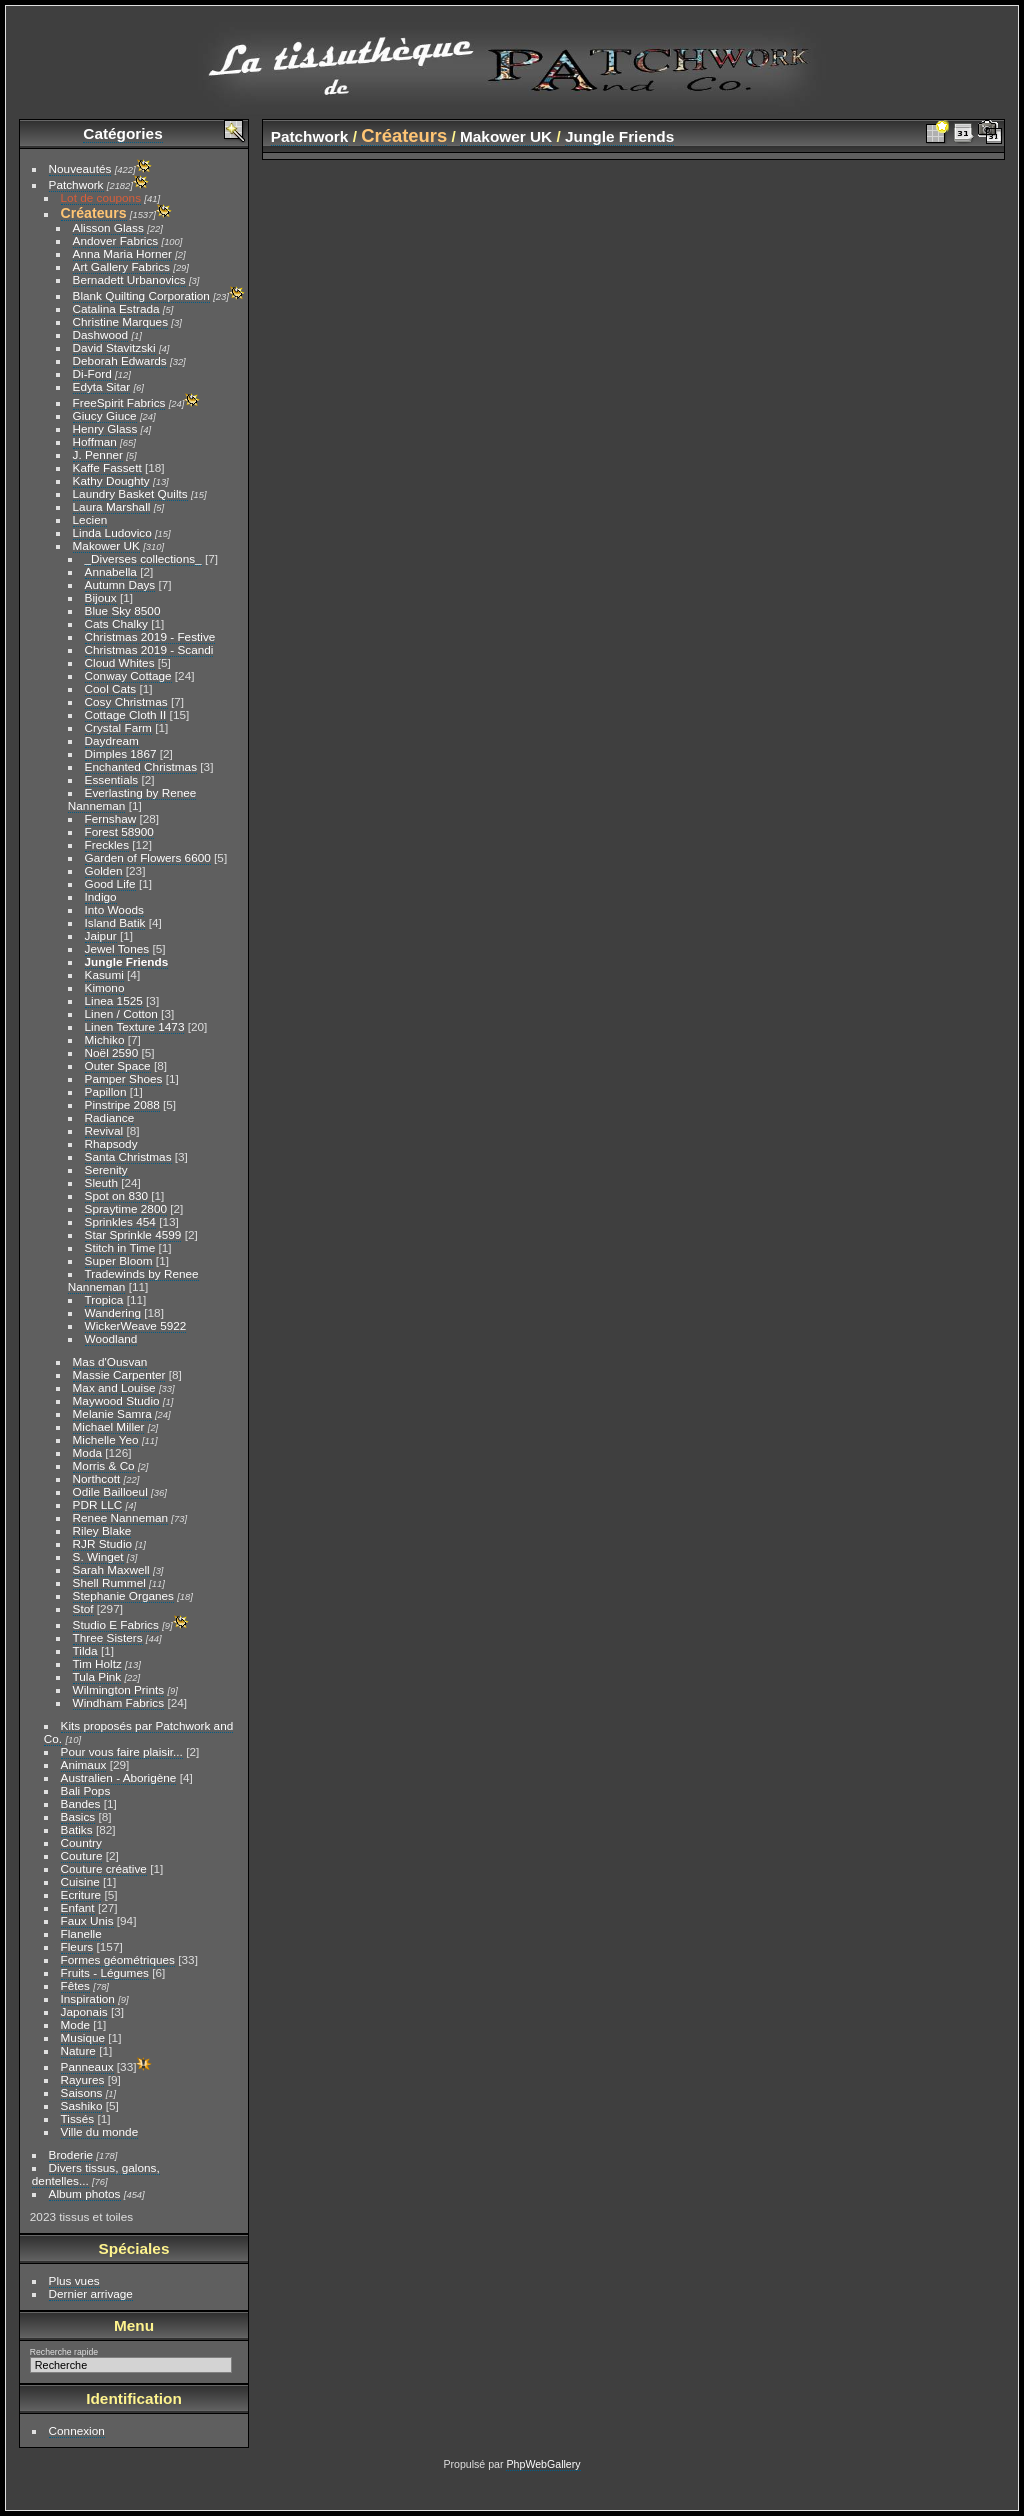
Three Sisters (108, 1637)
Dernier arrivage (91, 2293)
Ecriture (81, 1894)
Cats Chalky (116, 623)
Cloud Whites (120, 662)
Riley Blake (102, 1530)
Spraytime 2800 (126, 1208)
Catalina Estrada (116, 308)
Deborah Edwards (120, 360)
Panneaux (87, 2066)
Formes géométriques (118, 1959)
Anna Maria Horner (122, 253)
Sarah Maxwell (111, 1569)
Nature (78, 2050)
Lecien (90, 519)
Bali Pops (86, 1790)
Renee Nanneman (121, 1517)
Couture (82, 1855)
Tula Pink (97, 1676)
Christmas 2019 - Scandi (149, 649)
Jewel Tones (117, 948)
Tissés (78, 2118)
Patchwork (76, 184)
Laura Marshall (112, 506)
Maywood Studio (116, 1400)
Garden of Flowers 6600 (148, 857)
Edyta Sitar (102, 386)
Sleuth (101, 1182)
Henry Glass (105, 428)
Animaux (84, 1764)
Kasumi (104, 974)
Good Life (110, 883)
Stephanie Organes (123, 1595)
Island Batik (115, 922)
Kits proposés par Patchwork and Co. (138, 1732)
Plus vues (74, 2280)
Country (81, 1842)
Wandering (113, 1312)
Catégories (122, 133)
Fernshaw (111, 818)
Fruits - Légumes (105, 1972)
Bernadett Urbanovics (129, 279)
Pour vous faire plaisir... (122, 1751)
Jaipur (101, 935)
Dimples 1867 (121, 753)
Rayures (83, 2079)
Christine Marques (120, 321)
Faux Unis (87, 1920)
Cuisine (80, 1881)
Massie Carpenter (119, 1374)
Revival (104, 1130)
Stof (83, 1608)
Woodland (111, 1338)
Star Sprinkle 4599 (133, 1234)
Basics (78, 1816)
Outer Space (118, 1065)
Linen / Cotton (121, 1013)
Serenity (106, 1169)
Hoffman (95, 441)
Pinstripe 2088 (122, 1104)
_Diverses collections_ (143, 558)
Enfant (78, 1907)
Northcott (97, 1478)
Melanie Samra (112, 1413)
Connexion (77, 2430)
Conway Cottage (128, 675)
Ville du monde (100, 2131)
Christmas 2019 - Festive (150, 636)
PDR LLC (98, 1504)
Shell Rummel (109, 1582)
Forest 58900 (119, 831)
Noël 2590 (112, 1052)
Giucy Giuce (105, 415)
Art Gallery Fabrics (121, 266)
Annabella (111, 571)
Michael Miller (109, 1426)
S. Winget (98, 1556)
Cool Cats (111, 688)
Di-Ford (92, 373)
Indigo (101, 896)
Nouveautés (80, 168)
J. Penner (98, 454)
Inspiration (88, 1998)
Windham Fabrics (119, 1702)
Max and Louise (114, 1387)
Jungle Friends (127, 961)
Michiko (105, 1039)
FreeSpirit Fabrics (119, 402)
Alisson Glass (108, 227)
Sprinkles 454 (120, 1221)
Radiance (110, 1117)
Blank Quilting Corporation (141, 295)
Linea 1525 (114, 1000)
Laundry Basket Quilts (130, 493)
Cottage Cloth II (126, 714)
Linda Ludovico (112, 532)
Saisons (82, 2092)
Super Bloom (119, 1260)
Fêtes (75, 1985)
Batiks (77, 1829)
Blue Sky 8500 (123, 610)
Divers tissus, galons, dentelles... (96, 2174)
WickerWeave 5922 (136, 1325)
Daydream (112, 740)
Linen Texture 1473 (135, 1026)
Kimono (105, 987)
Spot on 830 (116, 1195)
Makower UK (106, 545)
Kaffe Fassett (107, 467)
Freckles (107, 844)
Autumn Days (120, 584)
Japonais (84, 2011)
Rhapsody (111, 1143)
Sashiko (82, 2105)
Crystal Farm (118, 727)
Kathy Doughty (111, 480)
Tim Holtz (97, 1663)
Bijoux (101, 597)
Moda (87, 1452)
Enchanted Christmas (141, 766)
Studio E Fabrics (116, 1624)
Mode (75, 2024)
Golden (104, 870)
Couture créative (104, 1868)
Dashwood (101, 334)
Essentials (112, 779)
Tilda (85, 1650)
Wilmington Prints (119, 1689)
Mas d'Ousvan (110, 1361)
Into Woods (114, 909)
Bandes (81, 1803)
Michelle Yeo (106, 1439)
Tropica (104, 1299)
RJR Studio (103, 1543)
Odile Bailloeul (110, 1491)
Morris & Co (104, 1465)
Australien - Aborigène (119, 1777)
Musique (83, 2037)
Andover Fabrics (116, 240)
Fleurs (77, 1946)
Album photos (85, 2193)
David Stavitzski (114, 347)
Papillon (106, 1091)
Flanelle (81, 1933)
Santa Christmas (128, 1156)
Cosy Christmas (126, 701)
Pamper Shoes (124, 1078)
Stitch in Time (120, 1247)
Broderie (71, 2154)
